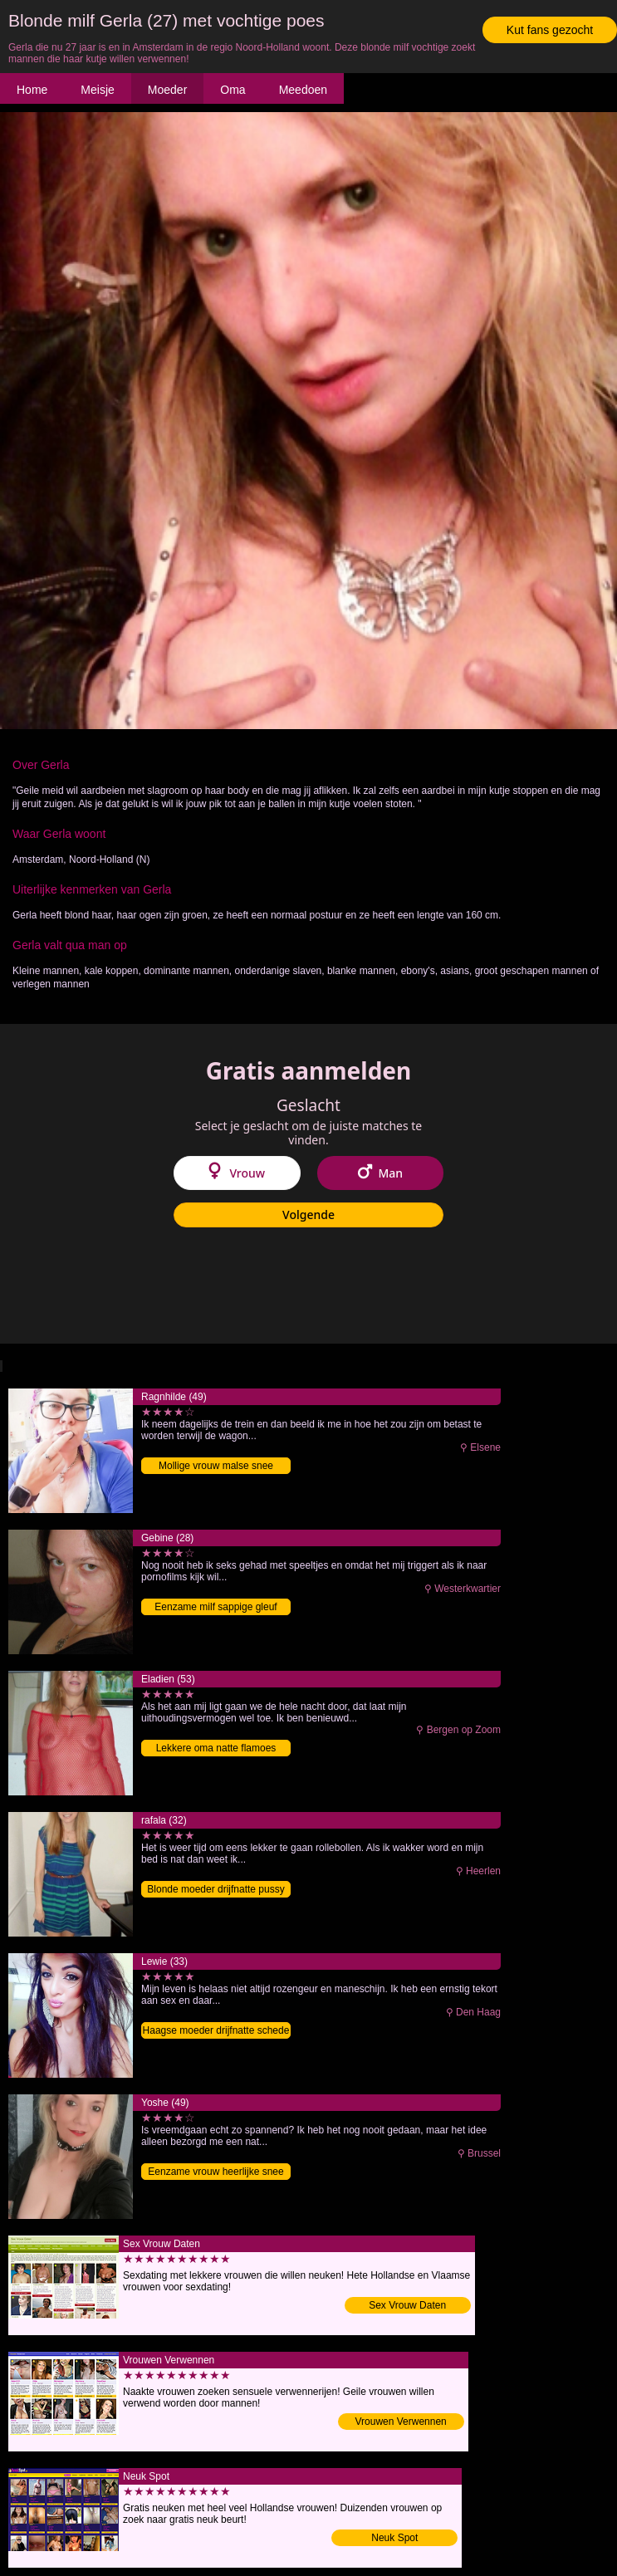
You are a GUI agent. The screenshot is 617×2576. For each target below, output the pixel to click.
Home (32, 89)
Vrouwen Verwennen (400, 2421)
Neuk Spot (394, 2538)
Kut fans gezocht (550, 30)
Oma (232, 89)
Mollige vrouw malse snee (216, 1466)
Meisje (97, 89)
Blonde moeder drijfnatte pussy (215, 1889)
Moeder (167, 89)
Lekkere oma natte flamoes (216, 1748)
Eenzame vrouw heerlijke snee (215, 2171)
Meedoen (303, 89)
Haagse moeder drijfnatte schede (216, 2030)
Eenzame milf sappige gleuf (215, 1607)
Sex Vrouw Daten (407, 2305)
